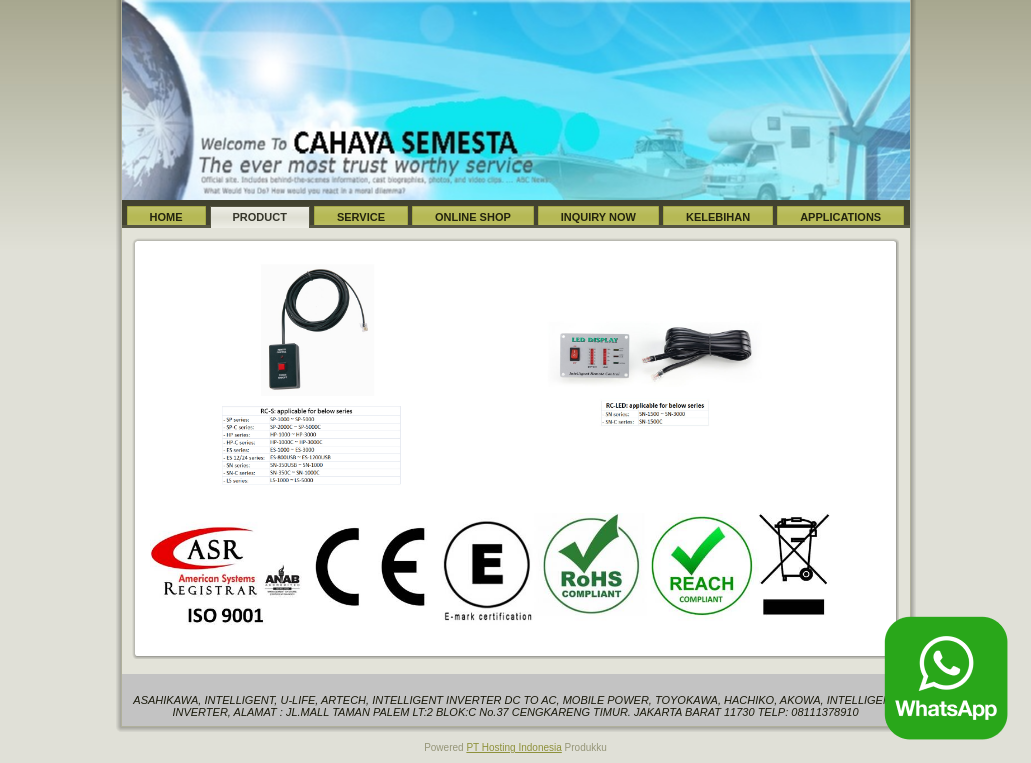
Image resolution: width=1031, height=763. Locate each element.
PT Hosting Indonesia (513, 747)
